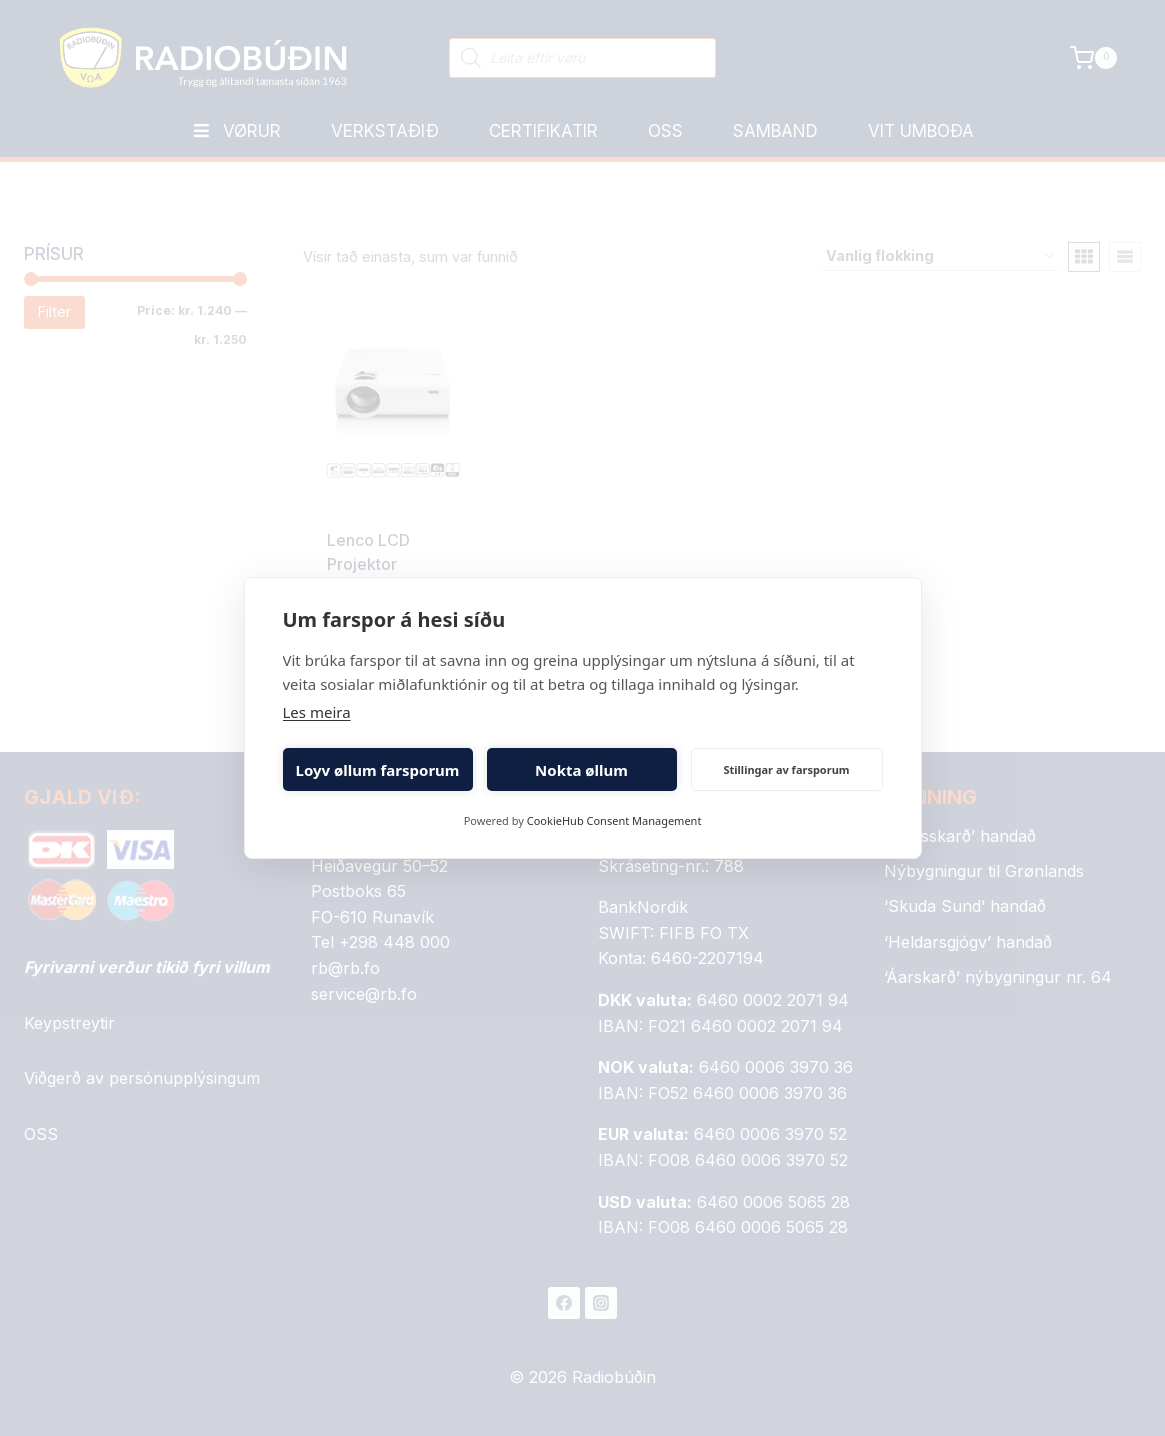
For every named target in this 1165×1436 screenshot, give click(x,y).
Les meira (317, 712)
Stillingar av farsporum (786, 769)
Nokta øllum (581, 770)
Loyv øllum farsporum (378, 770)
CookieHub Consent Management (614, 820)
